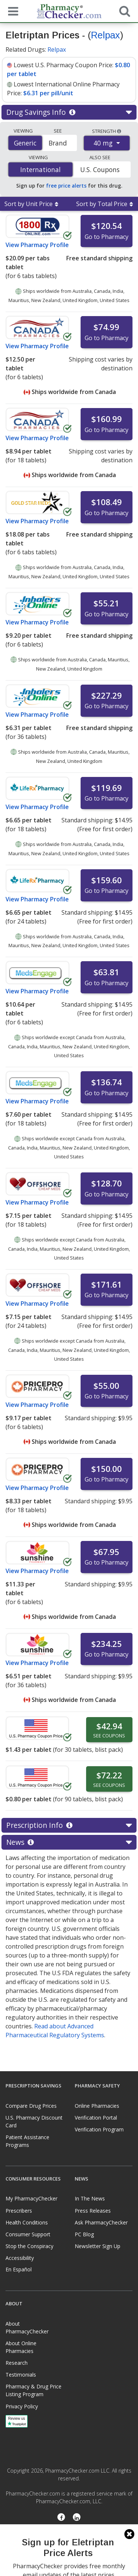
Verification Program (99, 2129)
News (69, 1842)
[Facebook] (61, 2518)
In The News (90, 2198)
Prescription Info (69, 1825)
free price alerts (66, 185)
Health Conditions (27, 2222)
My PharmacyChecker (31, 2198)
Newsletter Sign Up (97, 2246)
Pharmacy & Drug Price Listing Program (33, 2390)
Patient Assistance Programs (27, 2141)
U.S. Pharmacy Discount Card (34, 2121)
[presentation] (69, 2550)
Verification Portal (96, 2117)
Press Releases (93, 2210)
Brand (58, 142)
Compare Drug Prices (31, 2105)
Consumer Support (28, 2234)
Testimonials (21, 2374)
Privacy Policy (22, 2406)
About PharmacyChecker (27, 2327)
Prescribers (19, 2210)
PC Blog (84, 2234)
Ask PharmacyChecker (101, 2222)
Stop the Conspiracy (29, 2246)
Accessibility (20, 2257)
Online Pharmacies (97, 2105)
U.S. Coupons (100, 169)
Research (17, 2362)
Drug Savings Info (69, 112)
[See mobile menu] (11, 10)
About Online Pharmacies (21, 2347)
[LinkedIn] (77, 2518)
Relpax (105, 35)
